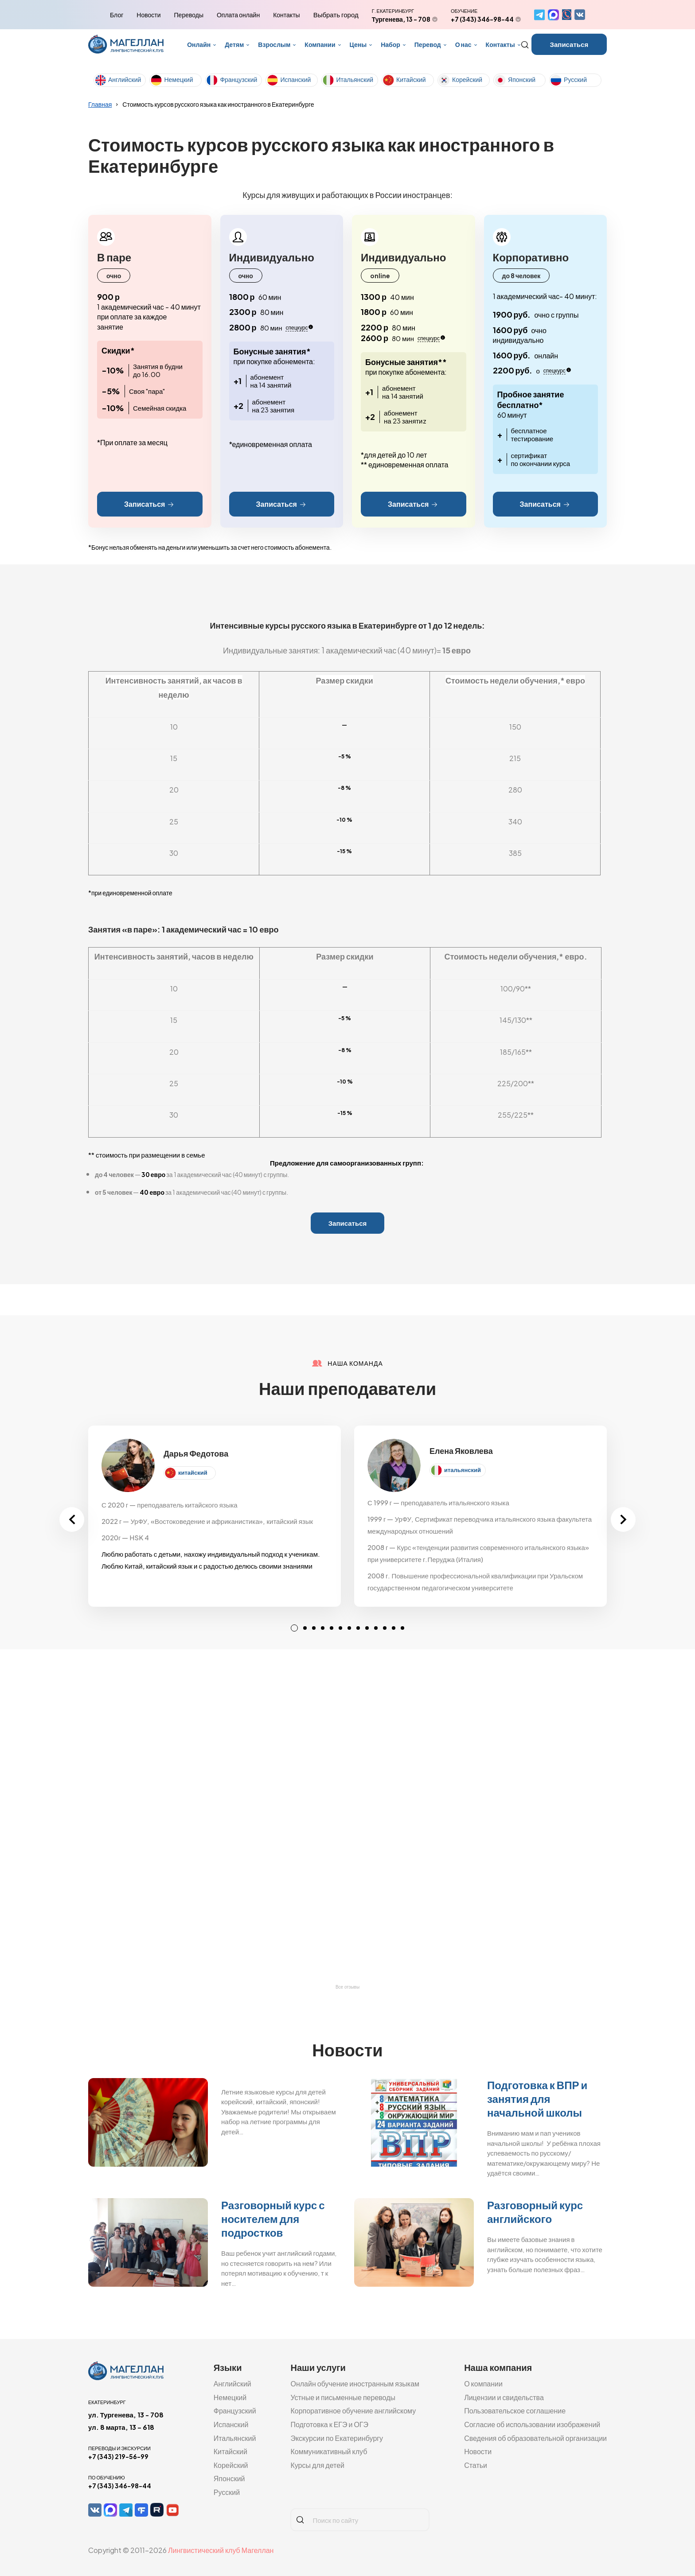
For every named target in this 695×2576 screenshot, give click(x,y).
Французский (238, 79)
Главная (100, 104)
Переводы (188, 15)
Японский (521, 79)
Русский (575, 79)
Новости (148, 15)
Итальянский (354, 79)
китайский (192, 1472)
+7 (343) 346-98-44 (482, 19)
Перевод (427, 44)
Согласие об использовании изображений (532, 2424)
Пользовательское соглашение (515, 2410)
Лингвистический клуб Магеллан (220, 2550)
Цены (358, 44)
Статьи (475, 2465)
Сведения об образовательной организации (535, 2438)
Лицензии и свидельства (504, 2397)
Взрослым (274, 44)
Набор (390, 44)
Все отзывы (347, 1987)
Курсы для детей (317, 2465)
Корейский (467, 79)
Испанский (295, 79)
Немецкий (178, 79)
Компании (320, 44)
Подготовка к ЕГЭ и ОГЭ (329, 2424)
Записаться (569, 44)
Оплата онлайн (238, 15)
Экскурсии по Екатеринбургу (336, 2438)
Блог (116, 15)
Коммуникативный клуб (328, 2451)
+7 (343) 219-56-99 (118, 2456)
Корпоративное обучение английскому (353, 2410)
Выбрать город (336, 15)
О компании (483, 2383)
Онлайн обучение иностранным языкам (354, 2383)
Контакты (286, 15)
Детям (234, 44)
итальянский (462, 1469)
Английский (124, 79)
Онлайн (199, 44)
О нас (463, 44)
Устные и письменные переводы (342, 2397)
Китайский (411, 79)
